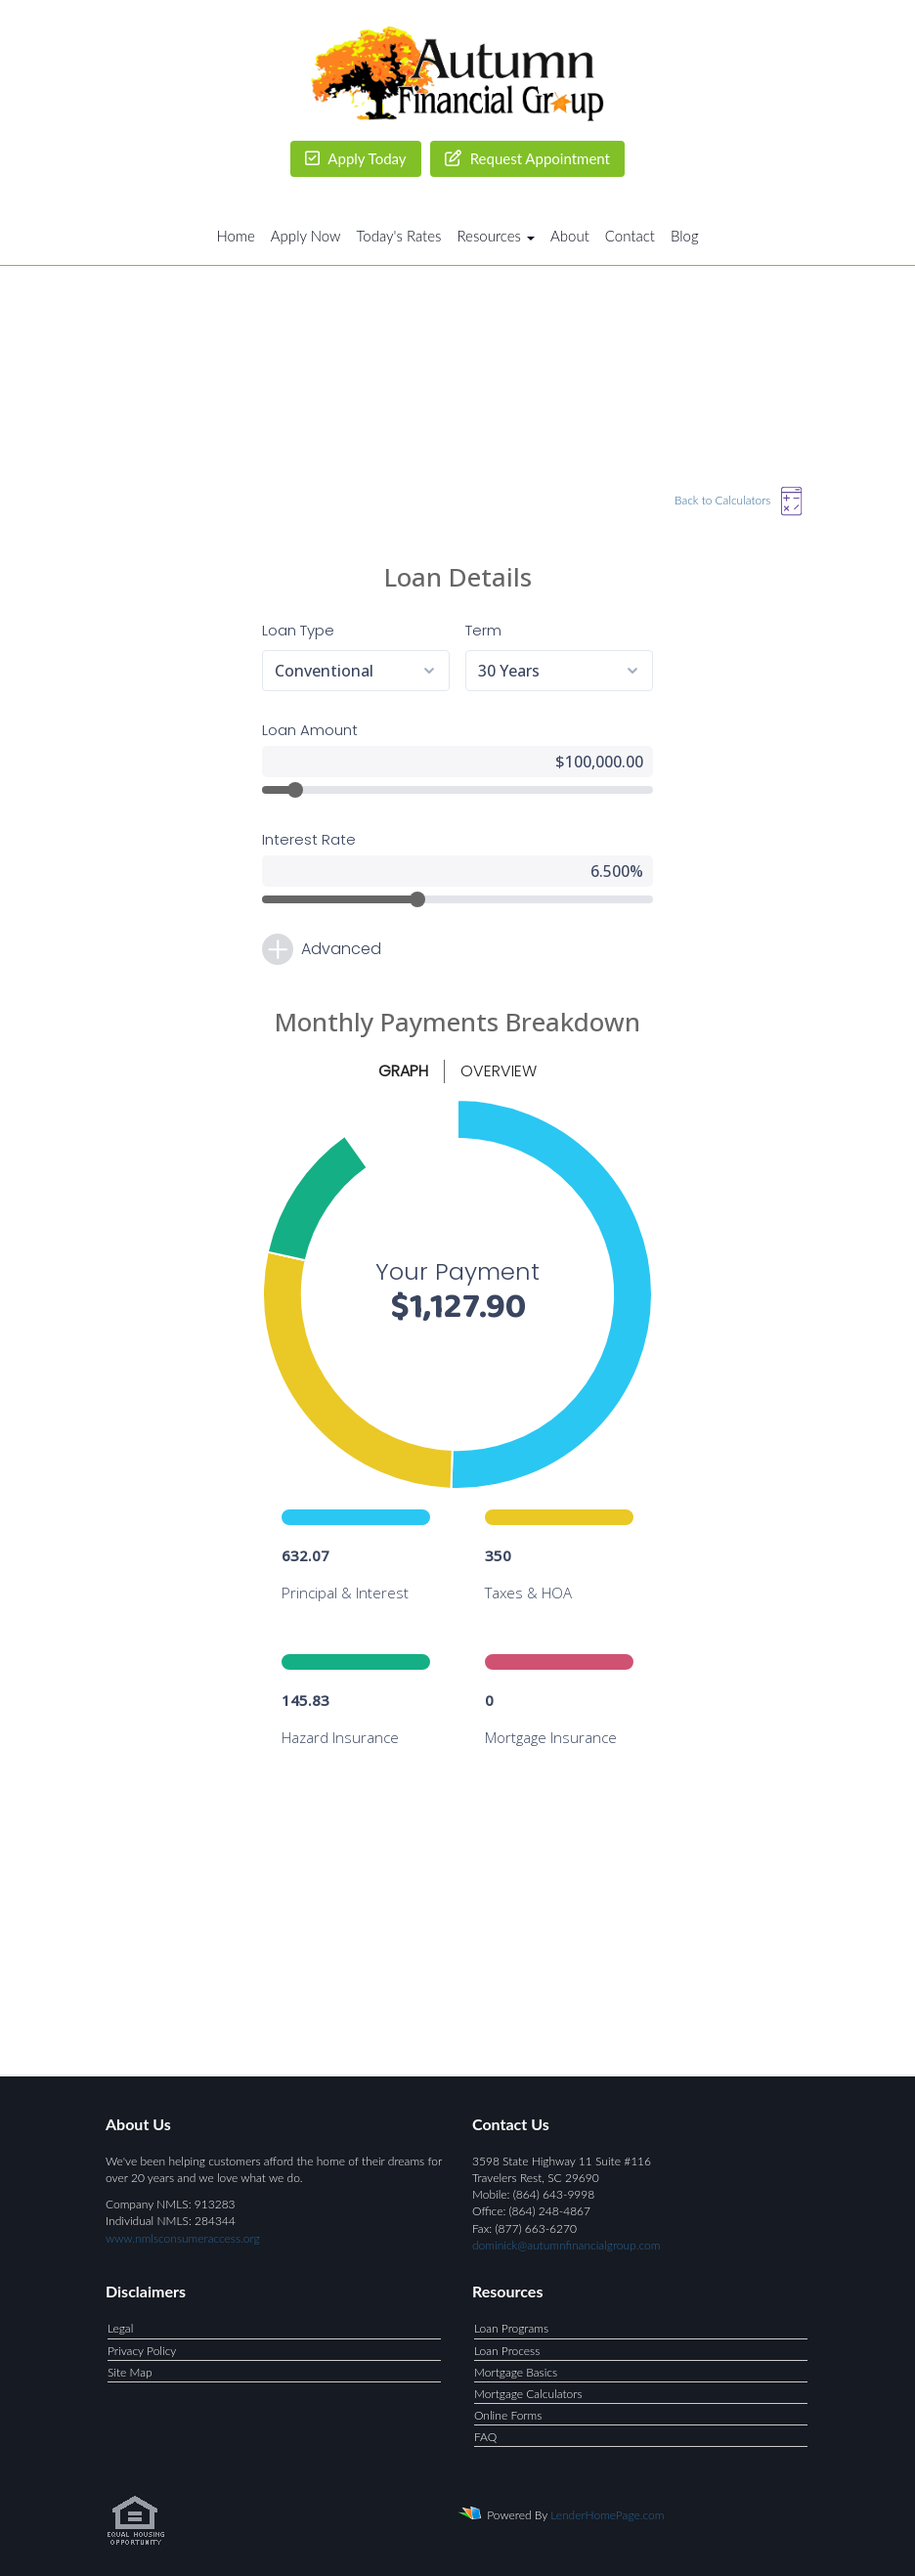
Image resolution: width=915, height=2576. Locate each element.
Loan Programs (511, 2328)
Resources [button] (496, 235)
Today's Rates (399, 235)
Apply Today (356, 158)
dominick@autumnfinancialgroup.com (566, 2245)
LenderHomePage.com (607, 2515)
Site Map (130, 2372)
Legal (120, 2328)
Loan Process (507, 2350)
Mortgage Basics (515, 2372)
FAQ (485, 2436)
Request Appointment (527, 158)
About (569, 235)
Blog (685, 235)
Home (235, 235)
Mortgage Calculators (528, 2393)
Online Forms (508, 2415)
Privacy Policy (142, 2350)
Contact (630, 235)
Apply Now (306, 235)
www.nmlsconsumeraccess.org (183, 2238)
